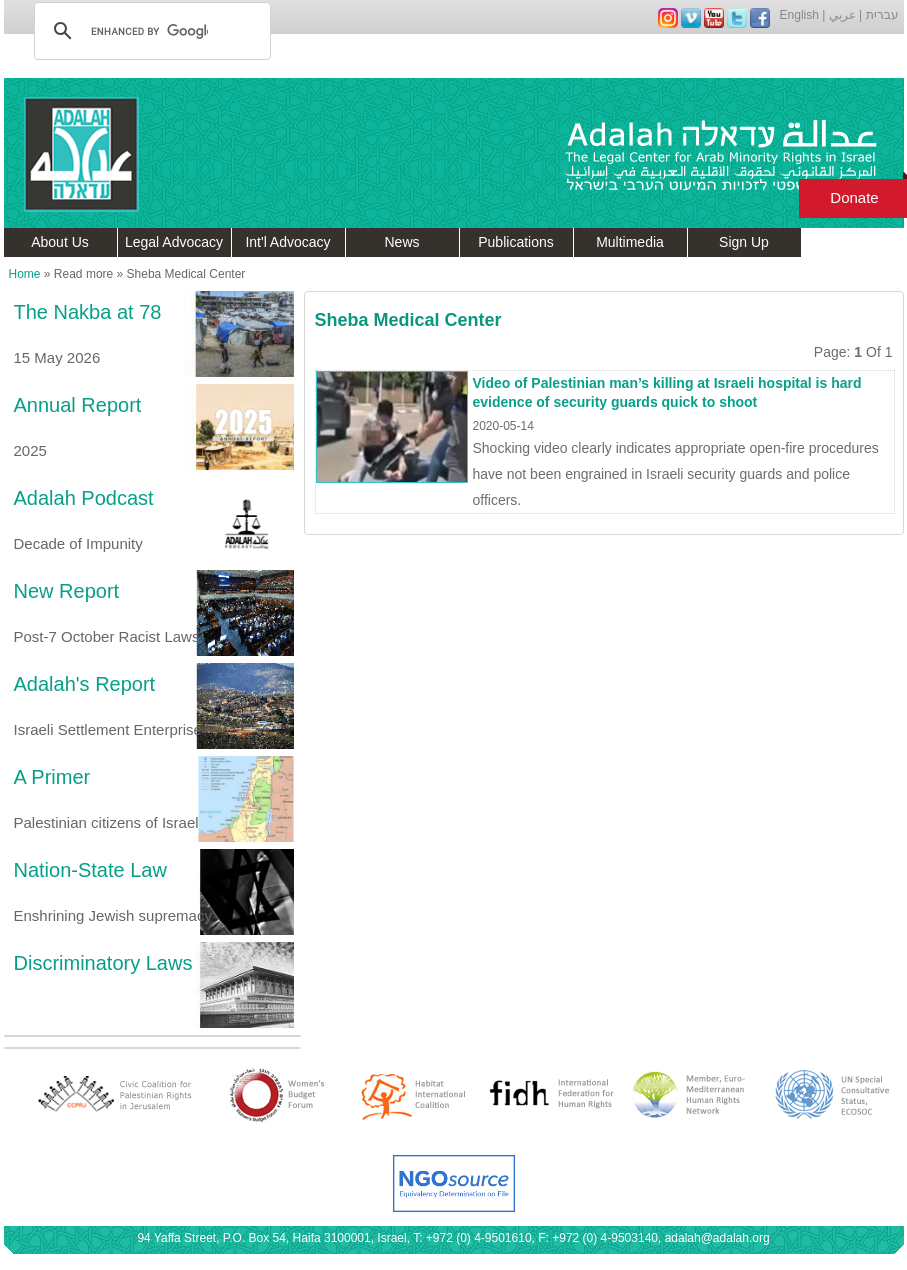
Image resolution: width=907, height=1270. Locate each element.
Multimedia (630, 242)
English (799, 15)
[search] (149, 31)
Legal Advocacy (174, 242)
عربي (842, 15)
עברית (882, 15)
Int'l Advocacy (287, 242)
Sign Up (744, 242)
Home (25, 274)
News (401, 242)
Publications (516, 242)
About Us (60, 242)
